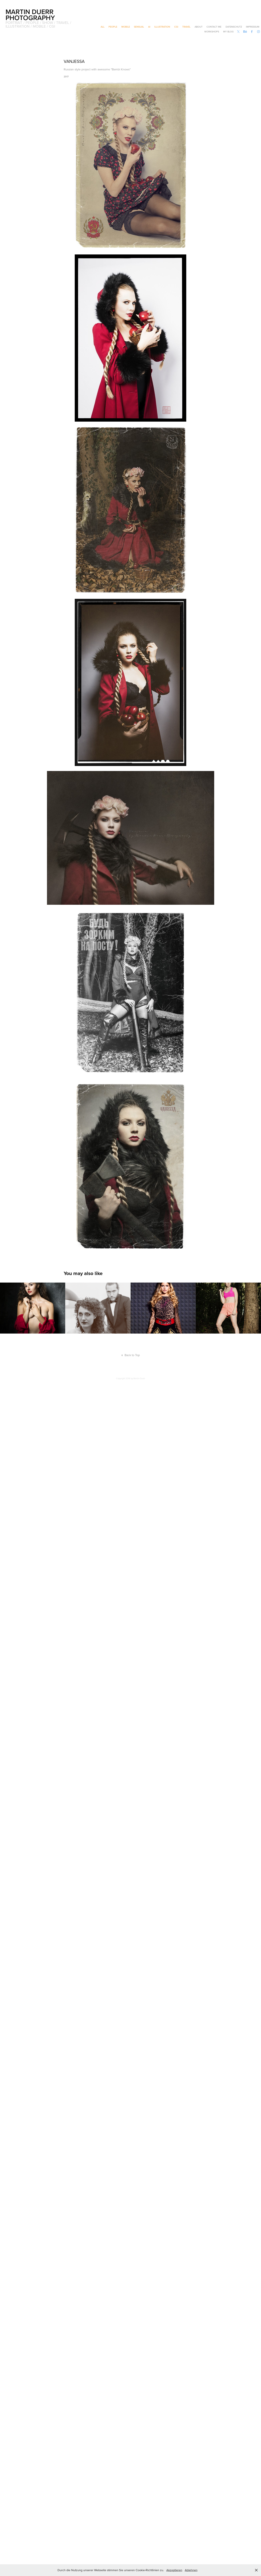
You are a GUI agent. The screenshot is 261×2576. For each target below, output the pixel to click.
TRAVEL (186, 26)
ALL (103, 26)
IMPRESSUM (252, 26)
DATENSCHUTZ (234, 26)
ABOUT (198, 26)
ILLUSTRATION (162, 26)
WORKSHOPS (211, 31)
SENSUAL (139, 26)
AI (149, 26)
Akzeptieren (174, 2570)
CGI (176, 26)
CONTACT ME (213, 26)
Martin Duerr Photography (30, 14)
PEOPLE (113, 26)
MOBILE (125, 26)
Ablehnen (191, 2570)
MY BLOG (228, 31)
